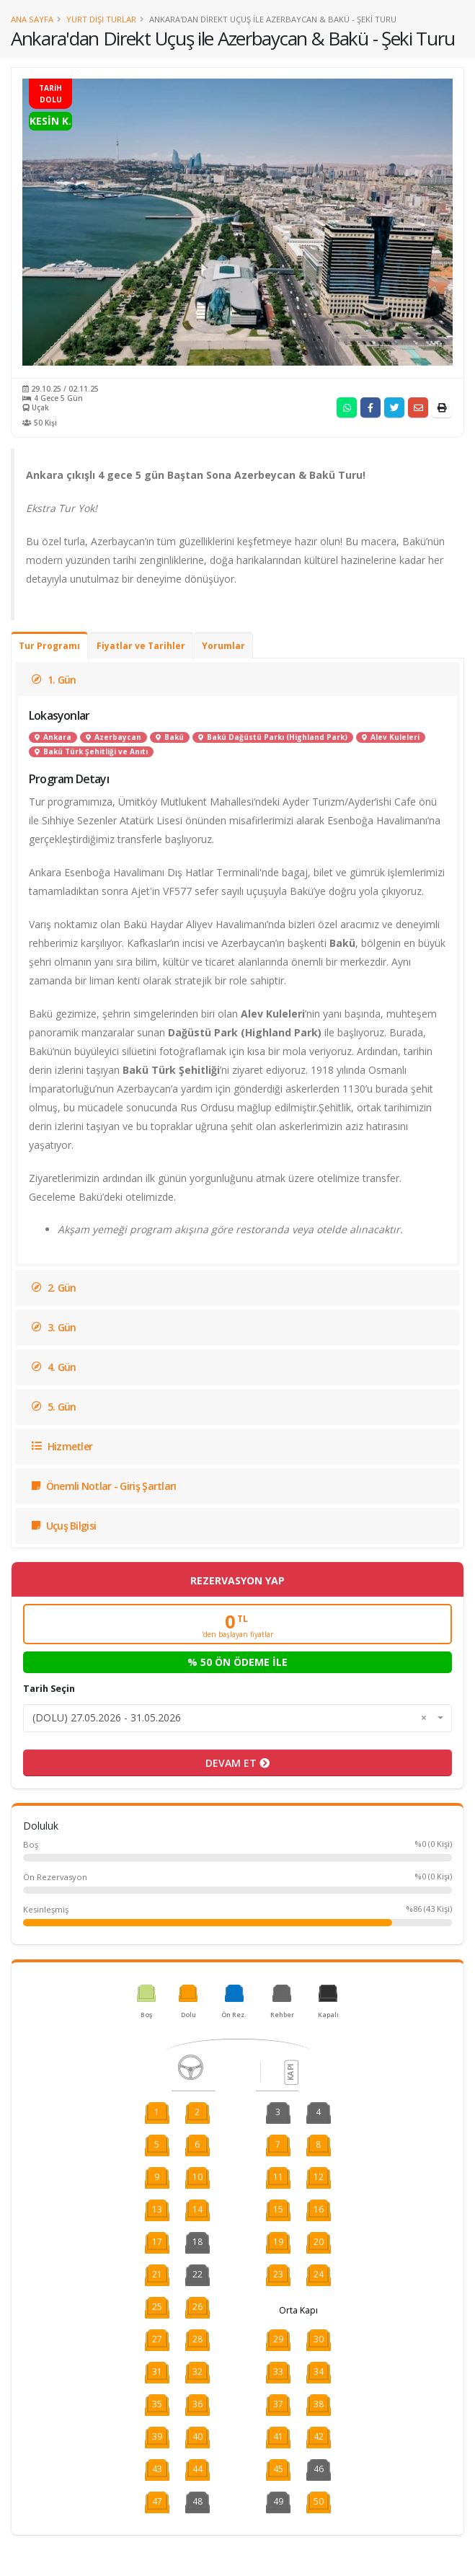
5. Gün (54, 1406)
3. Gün (54, 1327)
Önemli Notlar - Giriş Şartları (104, 1486)
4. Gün (54, 1367)
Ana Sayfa (32, 19)
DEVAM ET (237, 1763)
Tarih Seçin (49, 1688)
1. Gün (54, 680)
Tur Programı (49, 646)
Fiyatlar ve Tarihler (141, 646)
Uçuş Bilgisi (64, 1525)
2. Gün (54, 1287)
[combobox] (237, 1718)
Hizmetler (62, 1446)
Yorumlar (223, 646)
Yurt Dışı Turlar (101, 19)
